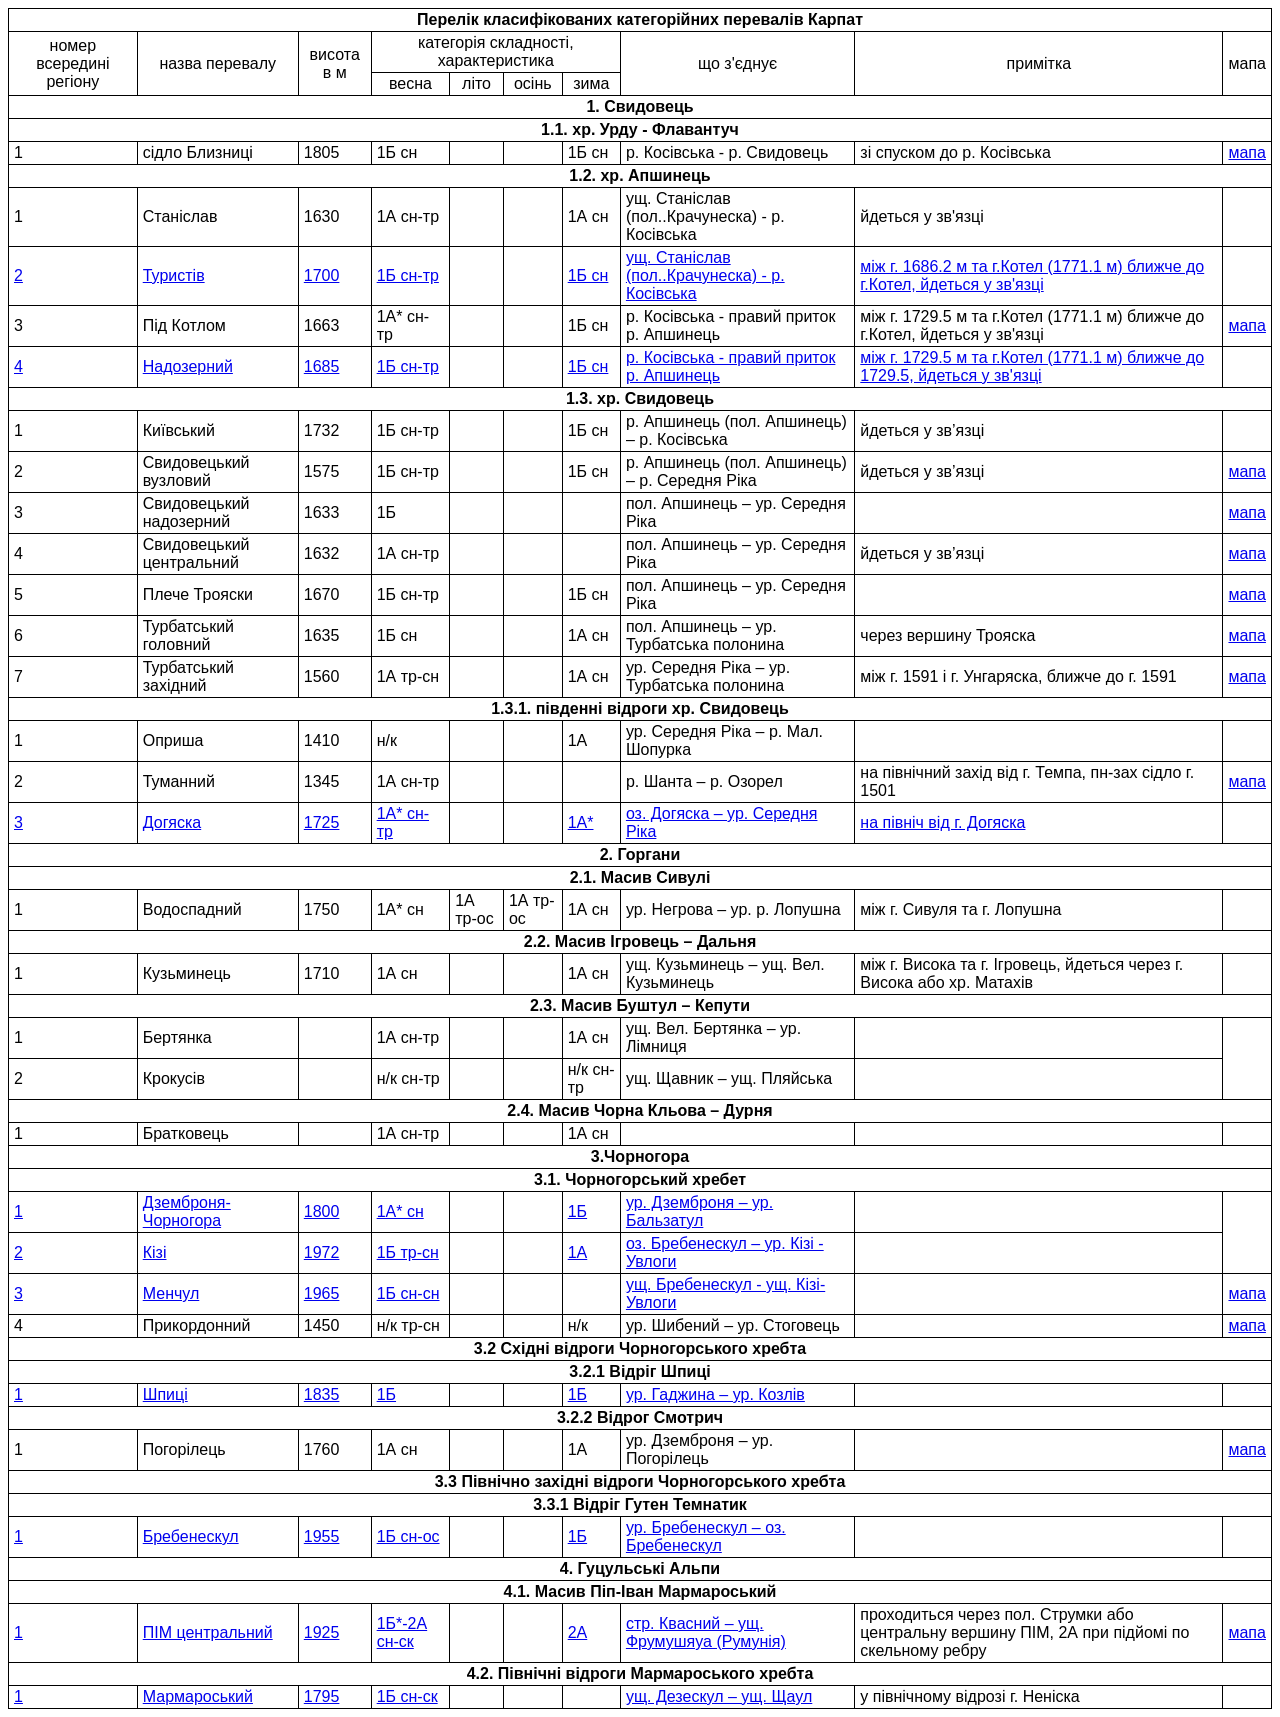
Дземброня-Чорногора (187, 1211)
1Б (577, 1211)
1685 (322, 366)
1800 (322, 1211)
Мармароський (198, 1696)
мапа (1246, 152)
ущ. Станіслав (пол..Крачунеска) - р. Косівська (705, 275)
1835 (322, 1394)
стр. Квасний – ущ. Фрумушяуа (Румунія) (706, 1632)
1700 (322, 275)
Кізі (155, 1252)
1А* (581, 822)
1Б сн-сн (408, 1293)
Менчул (171, 1293)
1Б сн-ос (408, 1536)
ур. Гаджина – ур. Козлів (715, 1394)
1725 (322, 822)
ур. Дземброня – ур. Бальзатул (699, 1211)
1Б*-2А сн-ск (402, 1632)
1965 (322, 1293)
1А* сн (400, 1211)
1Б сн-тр (408, 275)
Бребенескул (191, 1536)
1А (578, 1252)
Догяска (172, 822)
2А (578, 1632)
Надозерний (188, 366)
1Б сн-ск (407, 1696)
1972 (322, 1252)
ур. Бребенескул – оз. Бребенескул (706, 1536)
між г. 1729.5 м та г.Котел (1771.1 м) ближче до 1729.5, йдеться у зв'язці (1032, 366)
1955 (322, 1536)
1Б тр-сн (408, 1252)
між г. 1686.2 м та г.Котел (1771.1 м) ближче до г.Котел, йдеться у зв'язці (1032, 275)
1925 (322, 1632)
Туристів (174, 275)
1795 (322, 1696)
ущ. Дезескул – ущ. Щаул (719, 1696)
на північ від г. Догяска (942, 822)
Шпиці (165, 1394)
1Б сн (588, 275)
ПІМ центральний (208, 1632)
